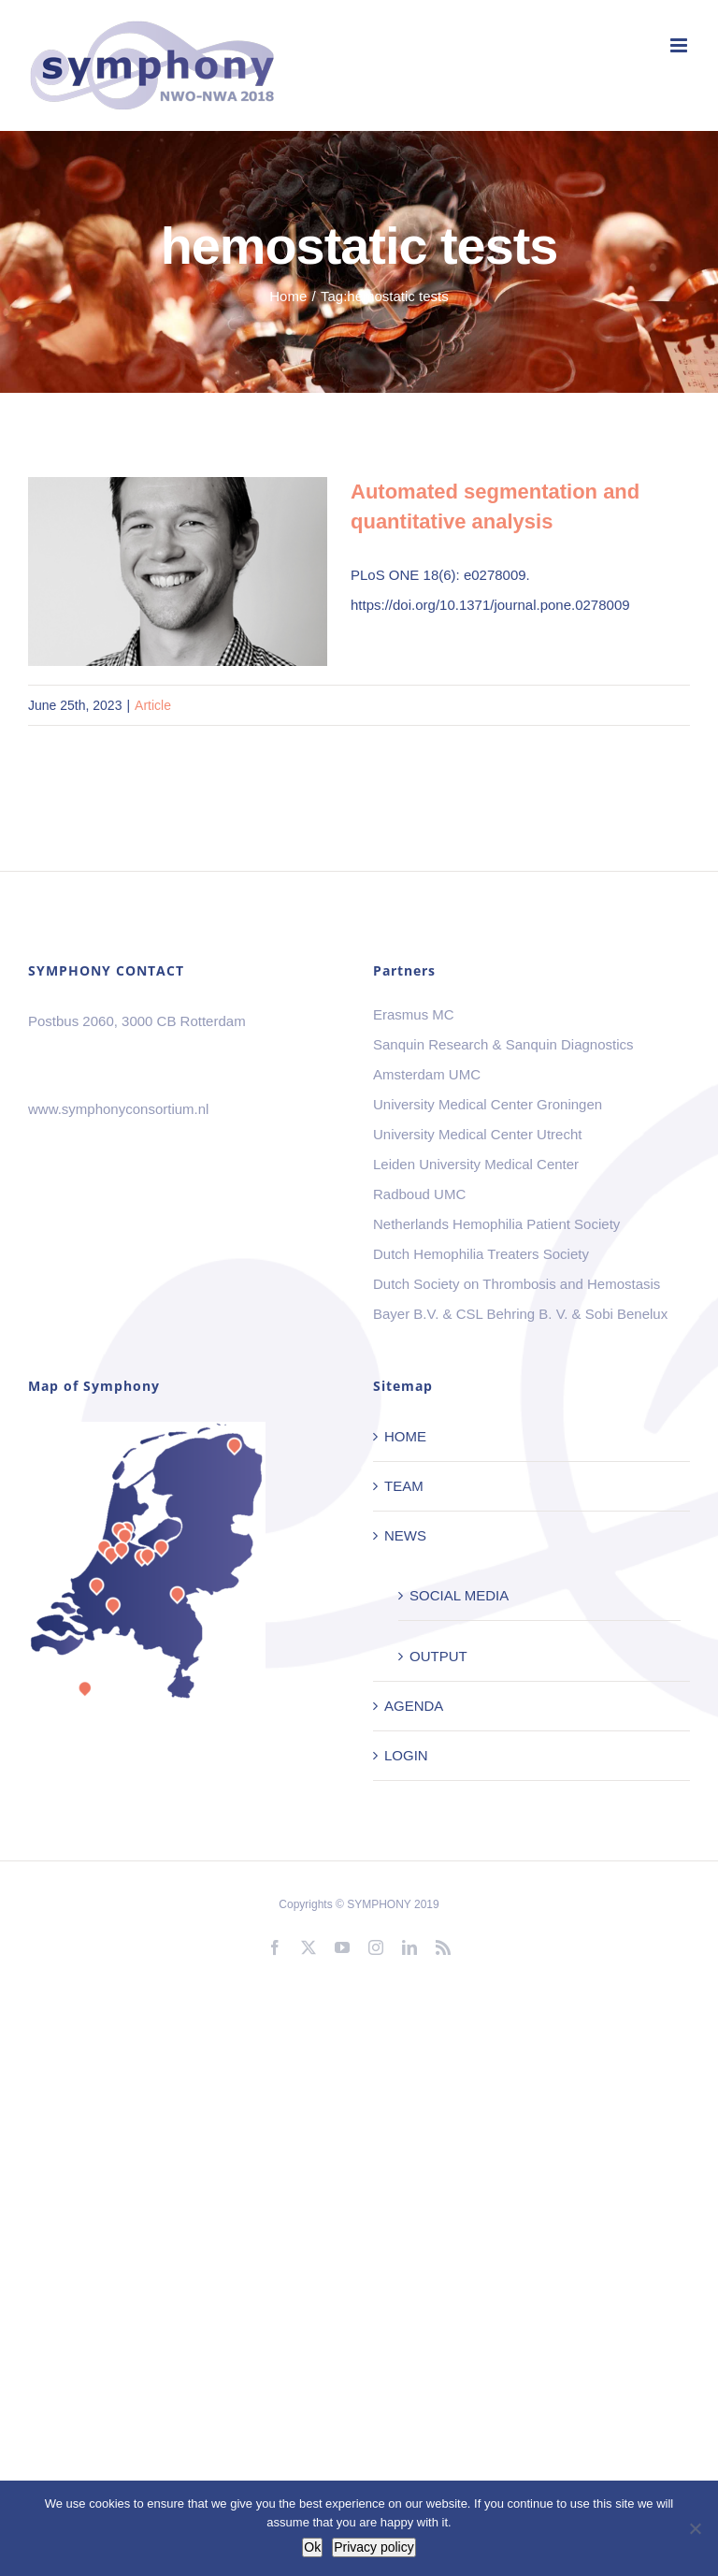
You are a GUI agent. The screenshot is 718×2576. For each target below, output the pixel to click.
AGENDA (413, 1706)
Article (153, 705)
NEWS (405, 1535)
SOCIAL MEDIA (459, 1595)
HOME (405, 1436)
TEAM (404, 1486)
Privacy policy (374, 2547)
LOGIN (406, 1755)
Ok (312, 2547)
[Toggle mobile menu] (680, 45)
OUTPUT (438, 1656)
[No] (694, 2528)
